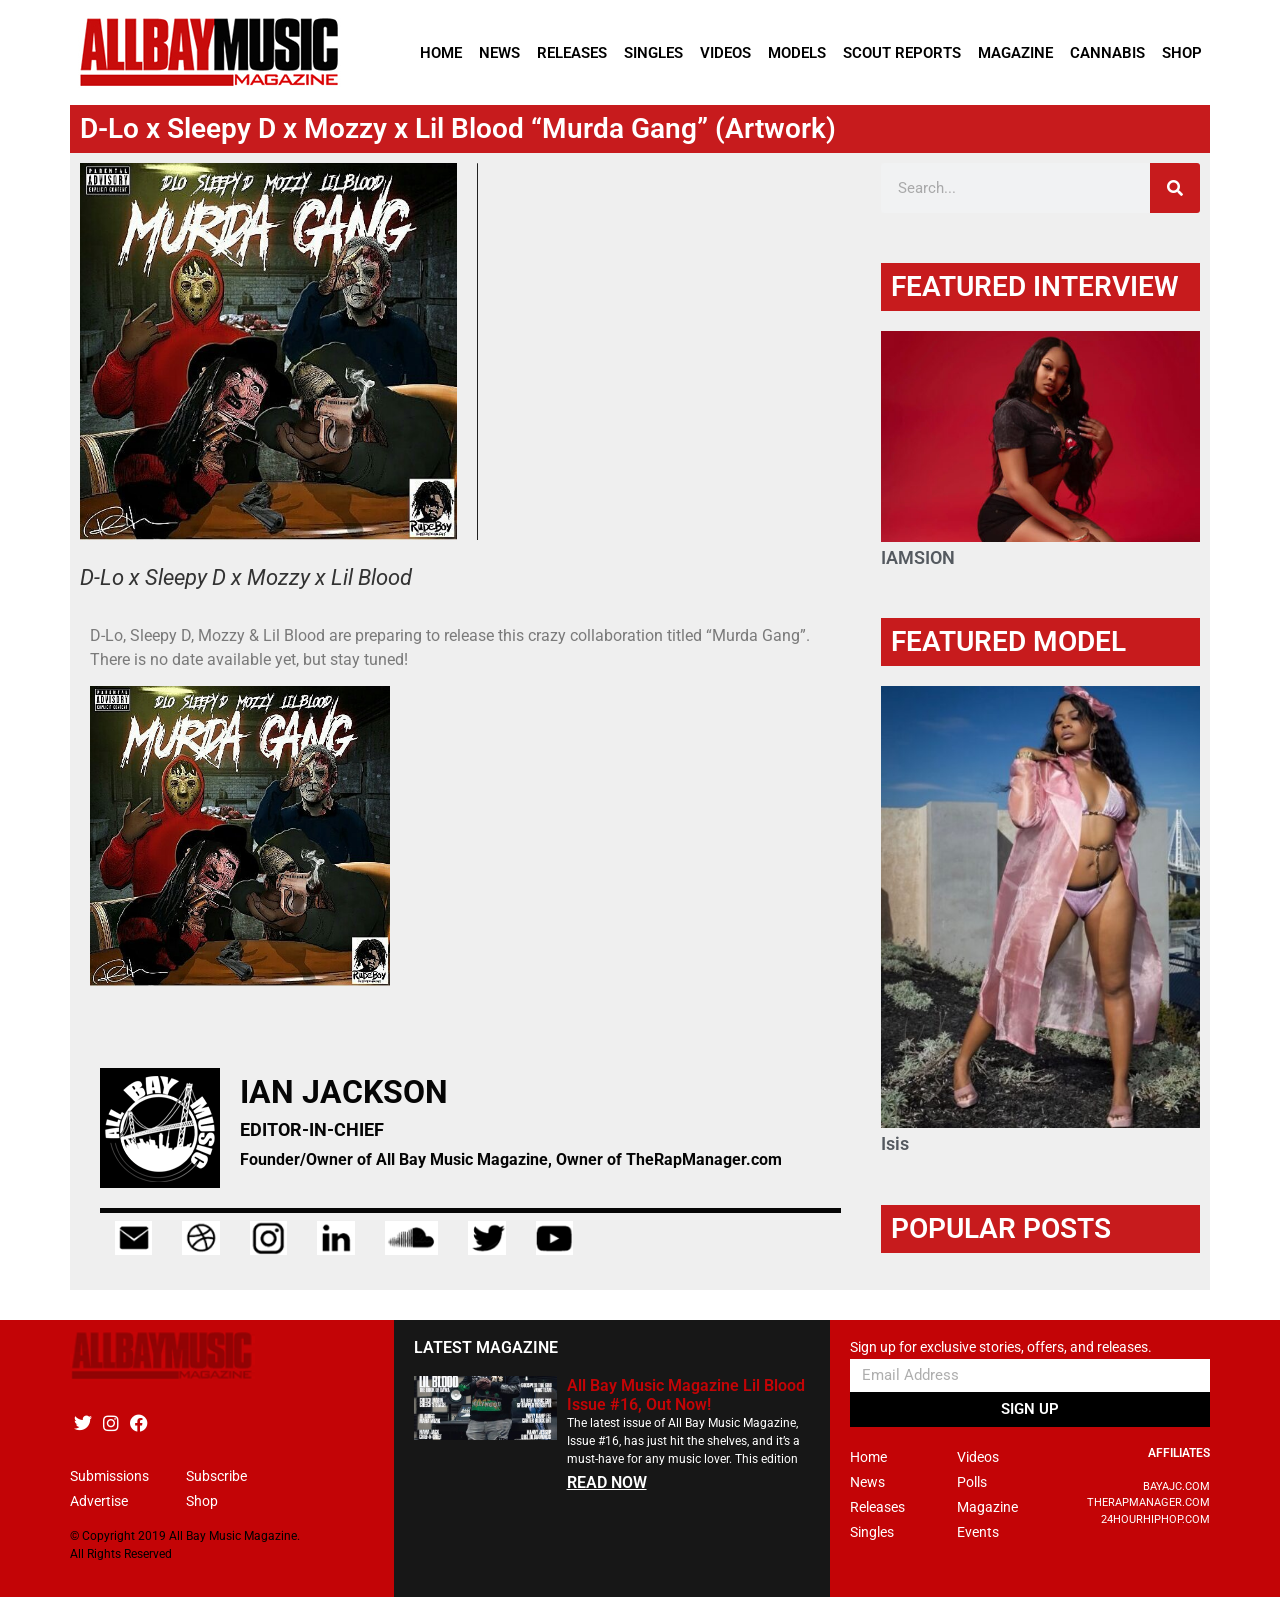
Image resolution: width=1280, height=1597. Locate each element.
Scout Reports (902, 53)
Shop (1182, 53)
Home (441, 53)
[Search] (1175, 188)
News (499, 53)
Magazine (1015, 53)
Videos (725, 53)
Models (797, 53)
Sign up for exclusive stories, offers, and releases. (1001, 1347)
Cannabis (1107, 53)
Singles (653, 53)
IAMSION (918, 557)
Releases (572, 53)
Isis (895, 1143)
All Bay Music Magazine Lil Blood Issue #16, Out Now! (686, 1395)
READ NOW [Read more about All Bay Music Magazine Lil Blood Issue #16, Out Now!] (607, 1482)
